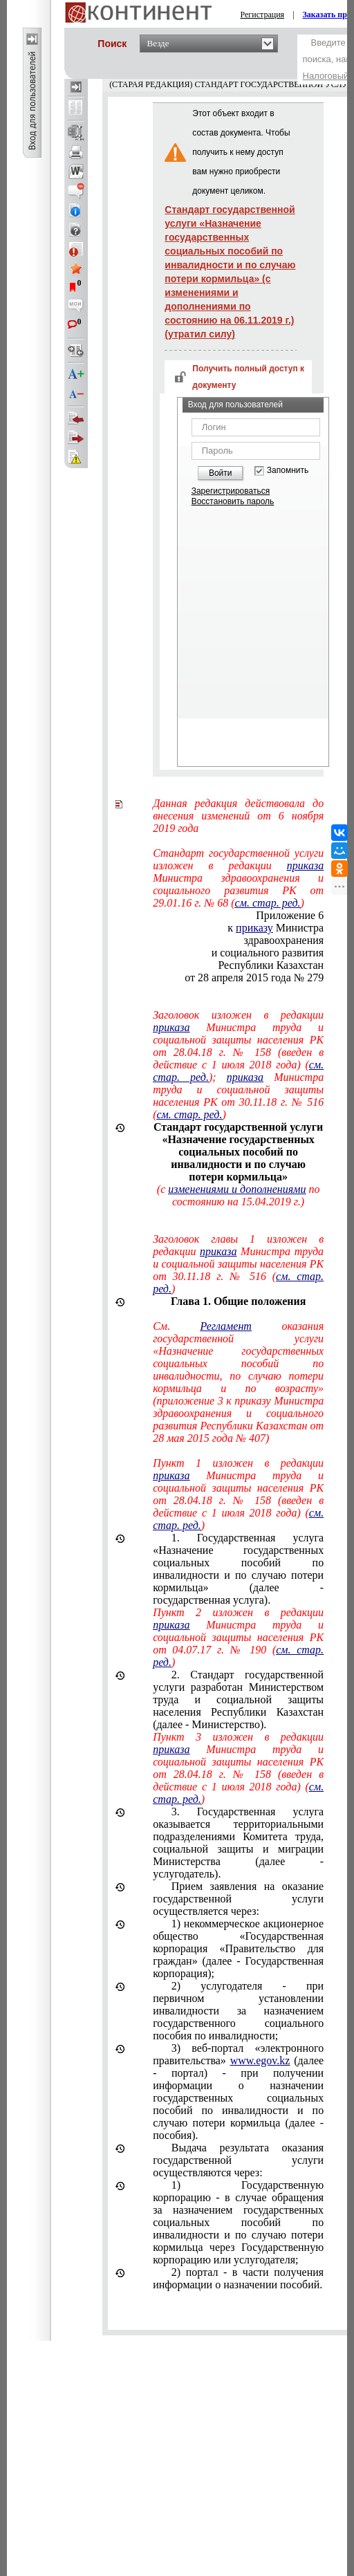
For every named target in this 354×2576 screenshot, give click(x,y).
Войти (220, 473)
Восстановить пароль (233, 501)
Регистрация (263, 14)
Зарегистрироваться (231, 491)
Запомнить (287, 470)
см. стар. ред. (189, 1114)
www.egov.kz (260, 2060)
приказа (171, 1027)
